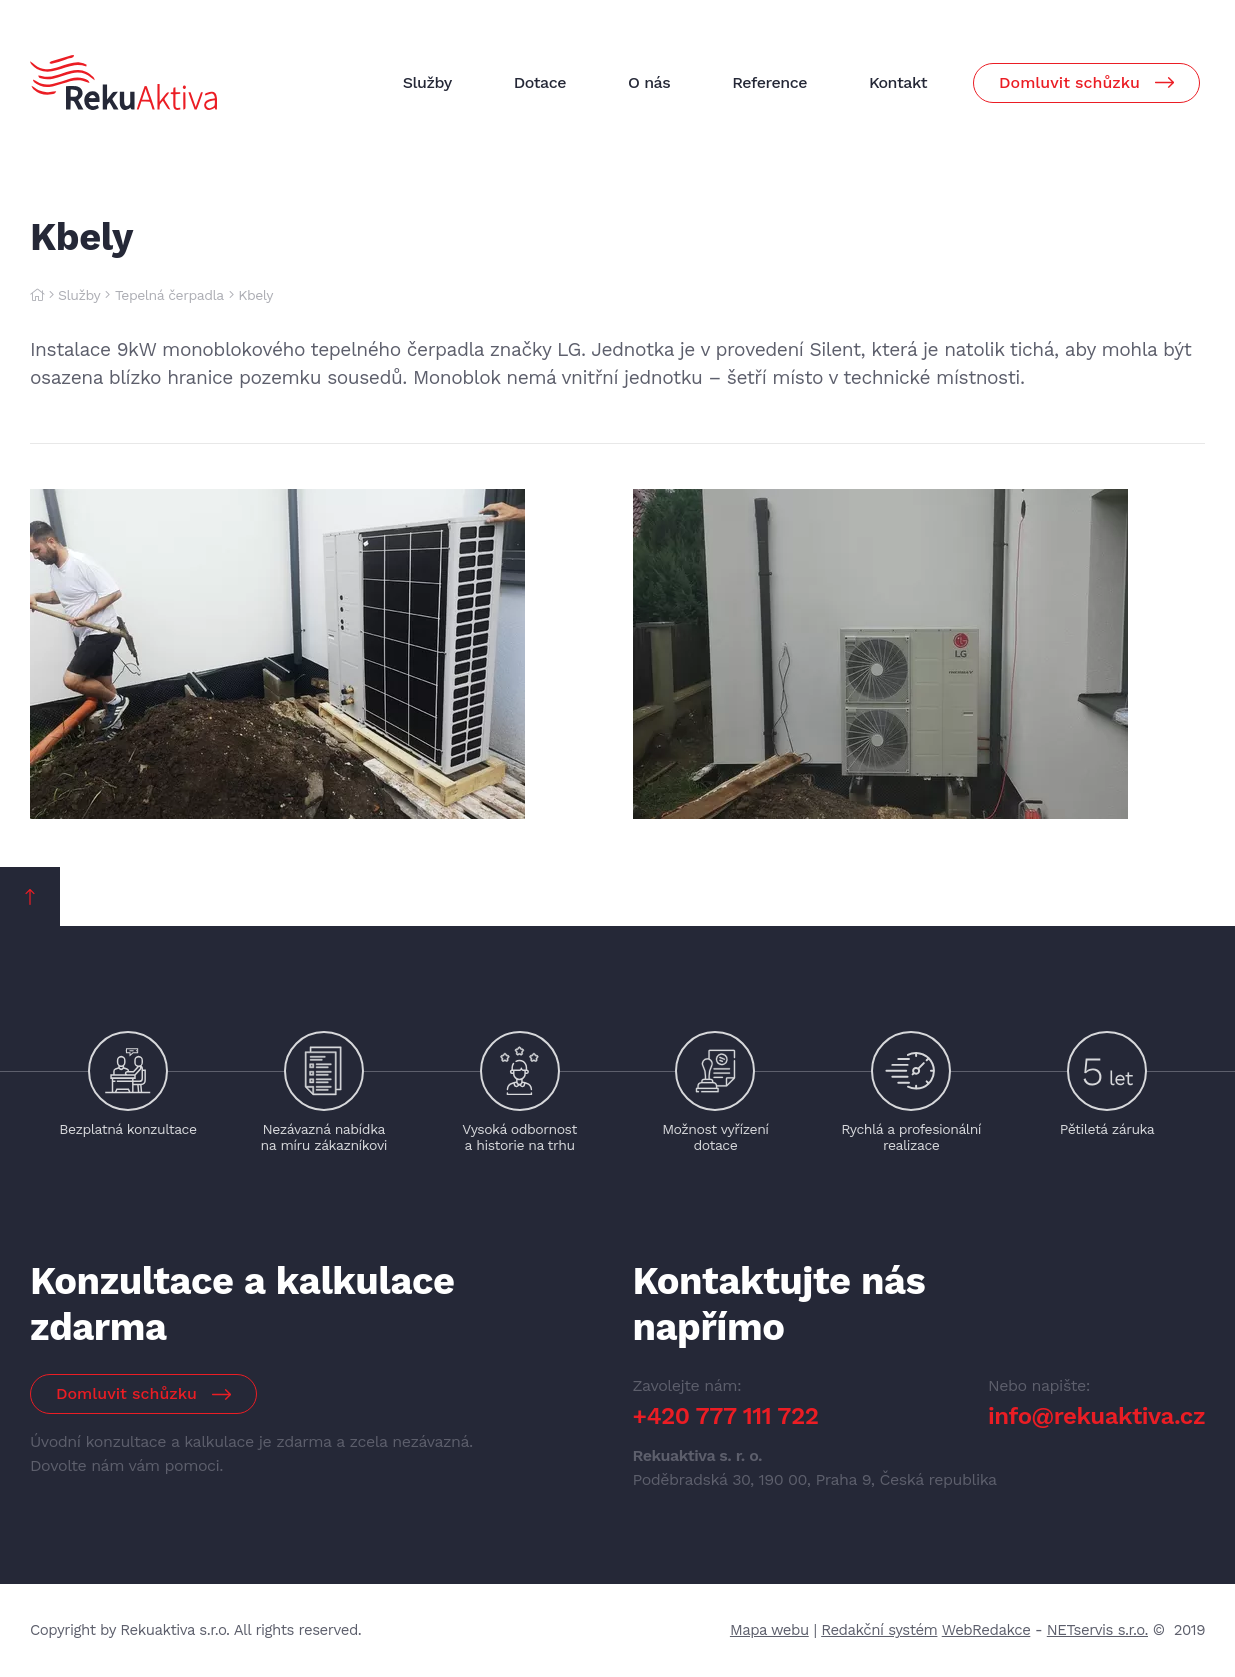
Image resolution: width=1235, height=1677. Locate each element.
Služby (79, 295)
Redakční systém (879, 1630)
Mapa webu (769, 1630)
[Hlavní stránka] (37, 295)
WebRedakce (986, 1630)
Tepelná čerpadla (169, 295)
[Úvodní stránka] (123, 82)
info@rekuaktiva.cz (1096, 1416)
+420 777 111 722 (726, 1416)
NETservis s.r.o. (1097, 1630)
